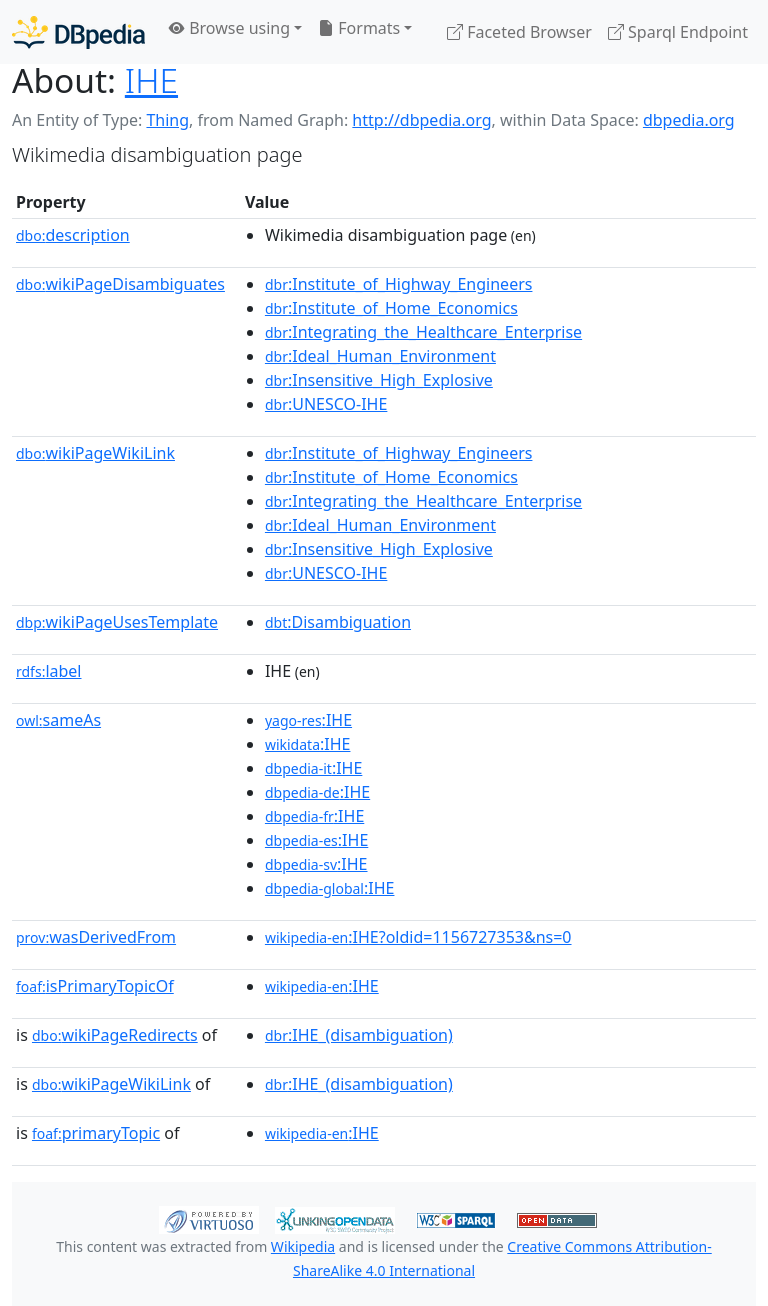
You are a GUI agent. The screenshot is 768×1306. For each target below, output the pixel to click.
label (49, 671)
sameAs (58, 720)
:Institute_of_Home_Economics (391, 308)
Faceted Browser (519, 32)
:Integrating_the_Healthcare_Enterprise (423, 332)
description (73, 235)
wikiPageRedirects (115, 1035)
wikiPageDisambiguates (120, 284)
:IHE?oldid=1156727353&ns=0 (418, 937)
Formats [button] (359, 28)
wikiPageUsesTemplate (117, 622)
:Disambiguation (338, 622)
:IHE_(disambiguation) (359, 1035)
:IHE (308, 720)
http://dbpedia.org (421, 120)
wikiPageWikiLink (95, 453)
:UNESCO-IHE (326, 404)
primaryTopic (96, 1133)
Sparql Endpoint (678, 32)
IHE (151, 80)
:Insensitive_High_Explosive (379, 380)
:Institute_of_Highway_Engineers (399, 284)
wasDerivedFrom (96, 937)
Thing (167, 120)
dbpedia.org (689, 120)
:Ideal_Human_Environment (380, 356)
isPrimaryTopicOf (95, 986)
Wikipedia (303, 1246)
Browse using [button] (229, 28)
